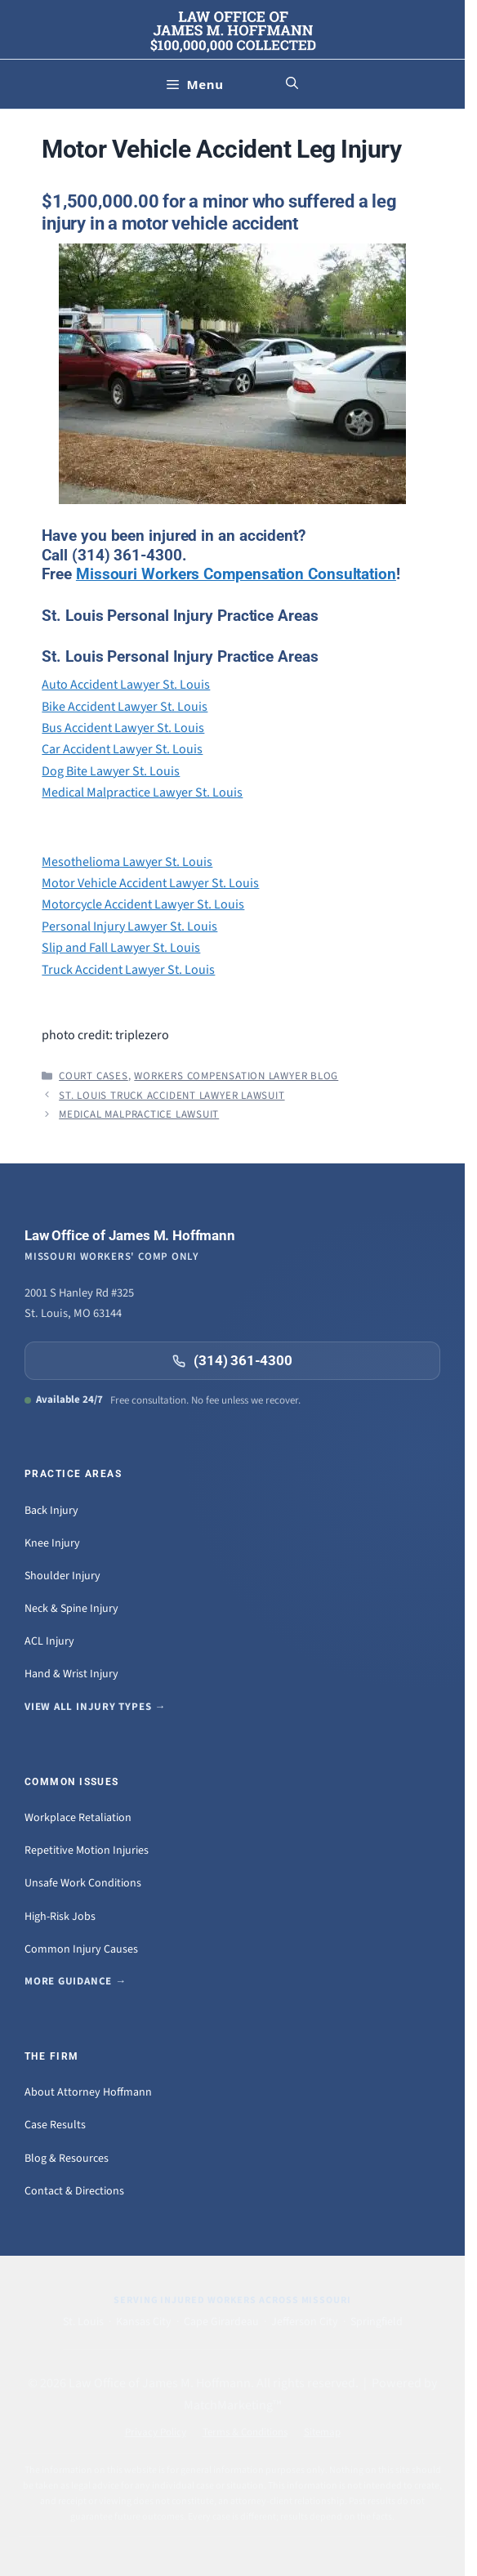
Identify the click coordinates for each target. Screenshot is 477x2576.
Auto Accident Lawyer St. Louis (126, 685)
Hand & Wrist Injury (71, 1674)
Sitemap (322, 2432)
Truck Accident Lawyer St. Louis (128, 970)
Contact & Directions (74, 2191)
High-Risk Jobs (60, 1917)
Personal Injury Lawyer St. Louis (129, 926)
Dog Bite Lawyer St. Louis (111, 771)
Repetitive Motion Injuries (87, 1850)
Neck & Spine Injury (71, 1609)
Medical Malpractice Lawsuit (139, 1114)
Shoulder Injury (62, 1576)
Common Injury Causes (81, 1949)
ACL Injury (49, 1641)
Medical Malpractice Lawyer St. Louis (142, 792)
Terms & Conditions (245, 2432)
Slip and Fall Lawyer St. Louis (121, 948)
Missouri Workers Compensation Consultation (236, 574)
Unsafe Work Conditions (83, 1883)
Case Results (55, 2125)
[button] (292, 84)
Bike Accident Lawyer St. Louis (124, 707)
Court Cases (93, 1076)
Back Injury (51, 1510)
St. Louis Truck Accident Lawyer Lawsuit (171, 1095)
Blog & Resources (67, 2158)
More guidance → (76, 1981)
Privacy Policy (155, 2432)
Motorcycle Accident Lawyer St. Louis (143, 904)
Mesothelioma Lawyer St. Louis (127, 862)
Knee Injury (52, 1543)
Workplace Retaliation (78, 1818)
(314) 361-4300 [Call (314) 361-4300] (232, 1360)
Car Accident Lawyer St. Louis (122, 749)
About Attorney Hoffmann (88, 2092)
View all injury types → (95, 1706)
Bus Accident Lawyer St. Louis (123, 728)
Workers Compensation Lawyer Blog (236, 1076)
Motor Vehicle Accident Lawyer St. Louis (150, 883)
